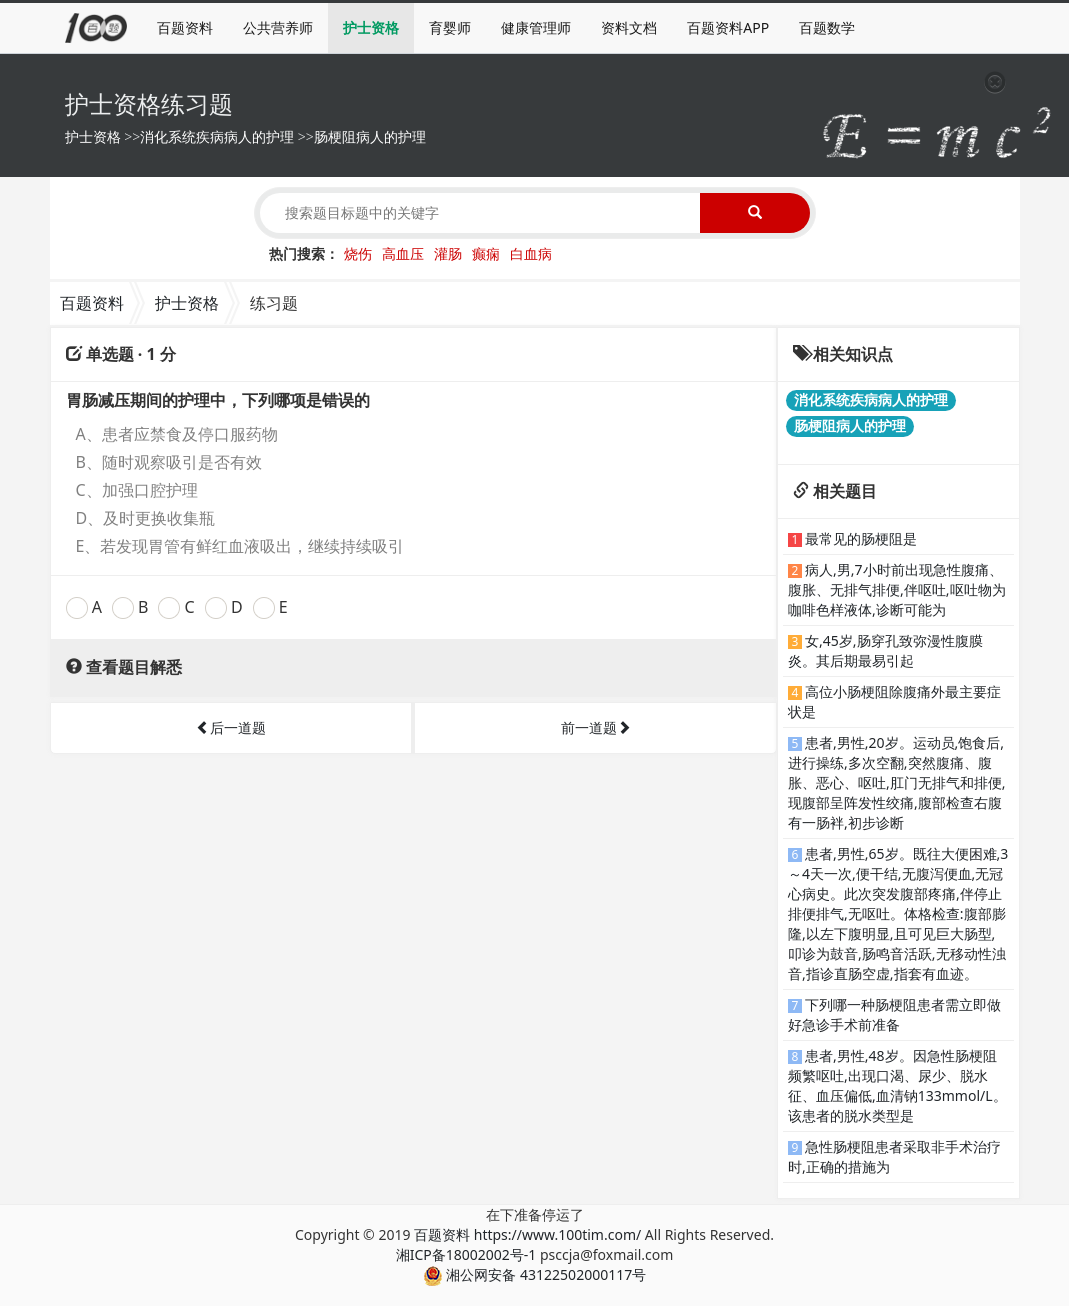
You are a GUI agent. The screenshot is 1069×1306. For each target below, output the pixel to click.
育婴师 (450, 27)
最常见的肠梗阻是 (861, 538)
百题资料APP (728, 27)
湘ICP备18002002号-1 (466, 1254)
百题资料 (185, 27)
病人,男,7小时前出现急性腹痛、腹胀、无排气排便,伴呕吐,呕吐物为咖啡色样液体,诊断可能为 (897, 589)
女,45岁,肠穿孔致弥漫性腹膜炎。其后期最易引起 (885, 650)
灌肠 (448, 253)
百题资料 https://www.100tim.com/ (527, 1234)
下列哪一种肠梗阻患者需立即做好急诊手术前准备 (894, 1014)
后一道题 (231, 727)
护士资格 (371, 27)
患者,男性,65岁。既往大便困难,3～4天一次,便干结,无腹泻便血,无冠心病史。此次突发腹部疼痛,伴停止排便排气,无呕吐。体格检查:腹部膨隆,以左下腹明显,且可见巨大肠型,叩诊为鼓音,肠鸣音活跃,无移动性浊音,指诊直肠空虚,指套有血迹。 (898, 913)
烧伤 (358, 253)
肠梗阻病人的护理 (370, 136)
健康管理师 (536, 27)
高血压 (403, 253)
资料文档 (629, 27)
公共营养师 (278, 27)
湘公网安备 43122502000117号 (534, 1274)
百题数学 (827, 27)
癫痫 (486, 253)
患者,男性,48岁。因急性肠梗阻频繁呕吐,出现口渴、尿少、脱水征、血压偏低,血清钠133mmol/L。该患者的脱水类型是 (897, 1085)
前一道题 (596, 727)
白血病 (531, 253)
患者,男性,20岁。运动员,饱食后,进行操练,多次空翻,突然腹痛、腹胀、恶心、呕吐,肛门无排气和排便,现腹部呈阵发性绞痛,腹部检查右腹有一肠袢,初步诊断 (897, 782)
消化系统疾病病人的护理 (217, 136)
